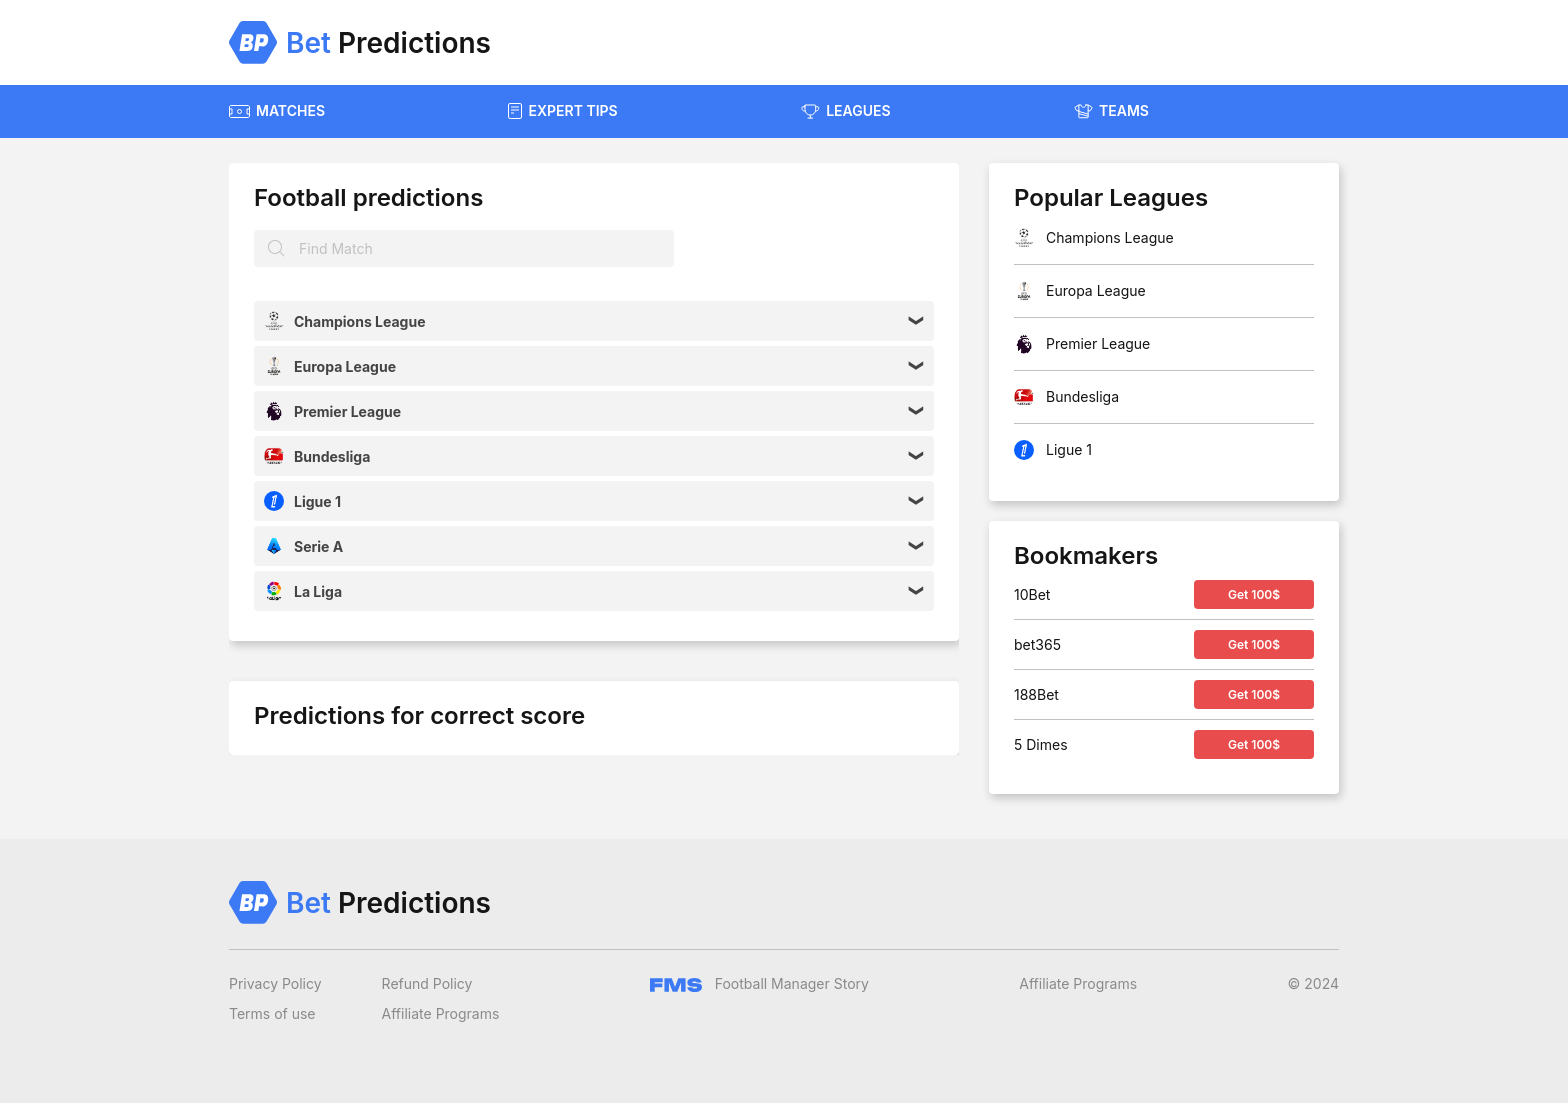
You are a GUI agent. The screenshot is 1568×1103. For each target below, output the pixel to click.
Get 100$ (1254, 594)
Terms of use (272, 1013)
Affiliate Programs (441, 1013)
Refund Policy (427, 983)
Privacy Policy (275, 983)
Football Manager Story (759, 983)
